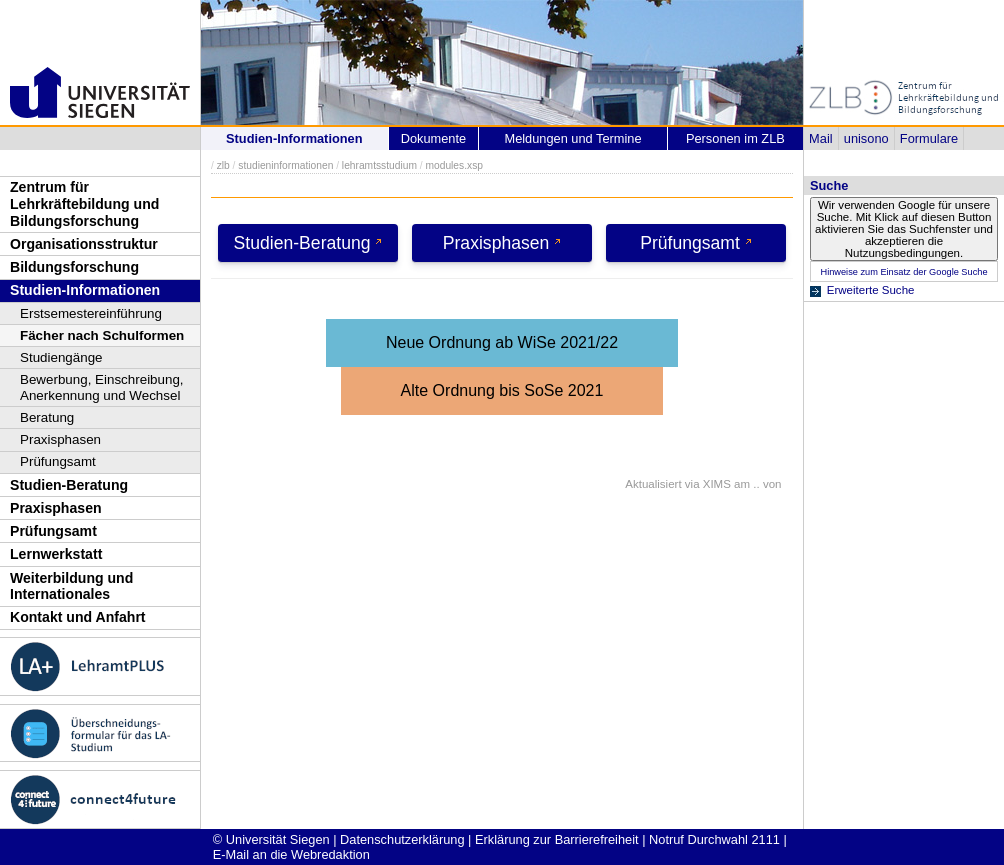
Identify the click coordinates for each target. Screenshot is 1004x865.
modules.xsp (453, 165)
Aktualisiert (653, 484)
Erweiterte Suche (871, 290)
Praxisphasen (60, 439)
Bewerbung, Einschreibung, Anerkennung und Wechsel (102, 387)
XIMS (717, 484)
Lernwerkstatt (56, 554)
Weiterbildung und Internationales (71, 586)
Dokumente (433, 138)
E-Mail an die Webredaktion (291, 854)
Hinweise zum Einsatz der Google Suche (903, 272)
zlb (223, 165)
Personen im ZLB (735, 138)
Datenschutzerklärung (402, 839)
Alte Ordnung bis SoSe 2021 (502, 390)
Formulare (929, 138)
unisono (866, 138)
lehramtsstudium (379, 165)
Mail (820, 138)
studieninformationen (285, 165)
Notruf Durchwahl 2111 (714, 839)
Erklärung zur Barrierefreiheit (557, 839)
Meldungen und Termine (572, 138)
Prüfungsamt (58, 461)
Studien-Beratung (69, 485)
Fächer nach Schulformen (102, 335)
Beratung (47, 417)
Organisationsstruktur (84, 244)
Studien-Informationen (85, 290)
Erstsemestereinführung (91, 313)
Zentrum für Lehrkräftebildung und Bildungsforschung (84, 203)
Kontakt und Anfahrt (78, 617)
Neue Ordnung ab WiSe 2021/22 (502, 342)
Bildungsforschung (74, 267)
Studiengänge (61, 357)
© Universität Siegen (271, 839)
